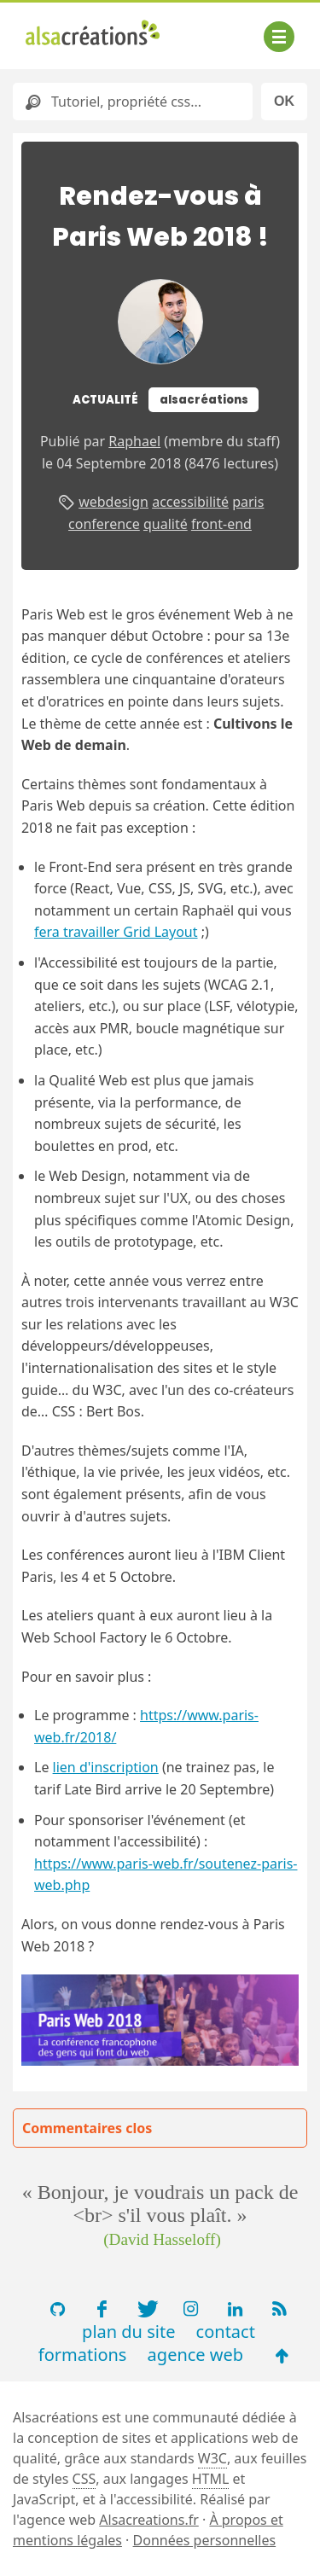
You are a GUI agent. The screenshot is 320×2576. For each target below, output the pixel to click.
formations (82, 2354)
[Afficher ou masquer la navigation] (279, 36)
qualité (165, 524)
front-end (221, 524)
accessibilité (190, 501)
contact (225, 2331)
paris (248, 501)
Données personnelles (204, 2540)
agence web (196, 2354)
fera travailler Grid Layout (116, 931)
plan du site (128, 2331)
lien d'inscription (106, 1767)
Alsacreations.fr (149, 2519)
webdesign (113, 501)
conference (104, 524)
